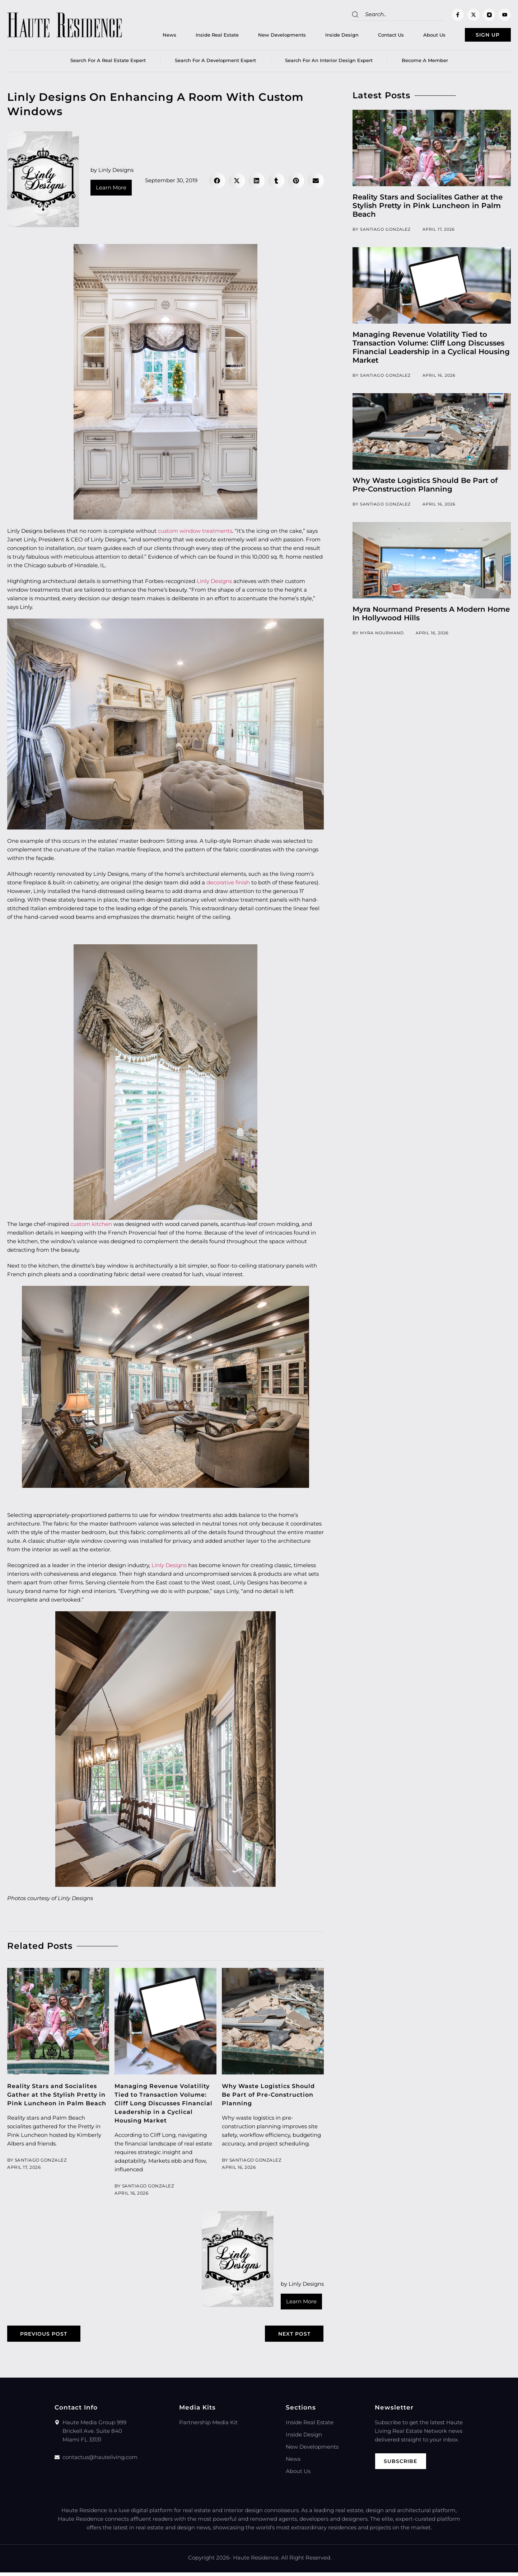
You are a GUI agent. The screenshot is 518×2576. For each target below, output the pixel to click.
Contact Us (376, 36)
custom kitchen (91, 1226)
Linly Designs (214, 583)
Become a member (425, 63)
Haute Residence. (256, 2561)
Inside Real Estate (202, 36)
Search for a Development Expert (215, 63)
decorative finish (228, 885)
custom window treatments (195, 533)
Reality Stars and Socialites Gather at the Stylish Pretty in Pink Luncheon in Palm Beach (428, 208)
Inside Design (327, 36)
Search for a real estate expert (108, 63)
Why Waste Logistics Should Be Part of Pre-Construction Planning (272, 2097)
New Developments (267, 36)
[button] (217, 183)
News (154, 36)
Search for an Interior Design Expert (329, 63)
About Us (419, 36)
